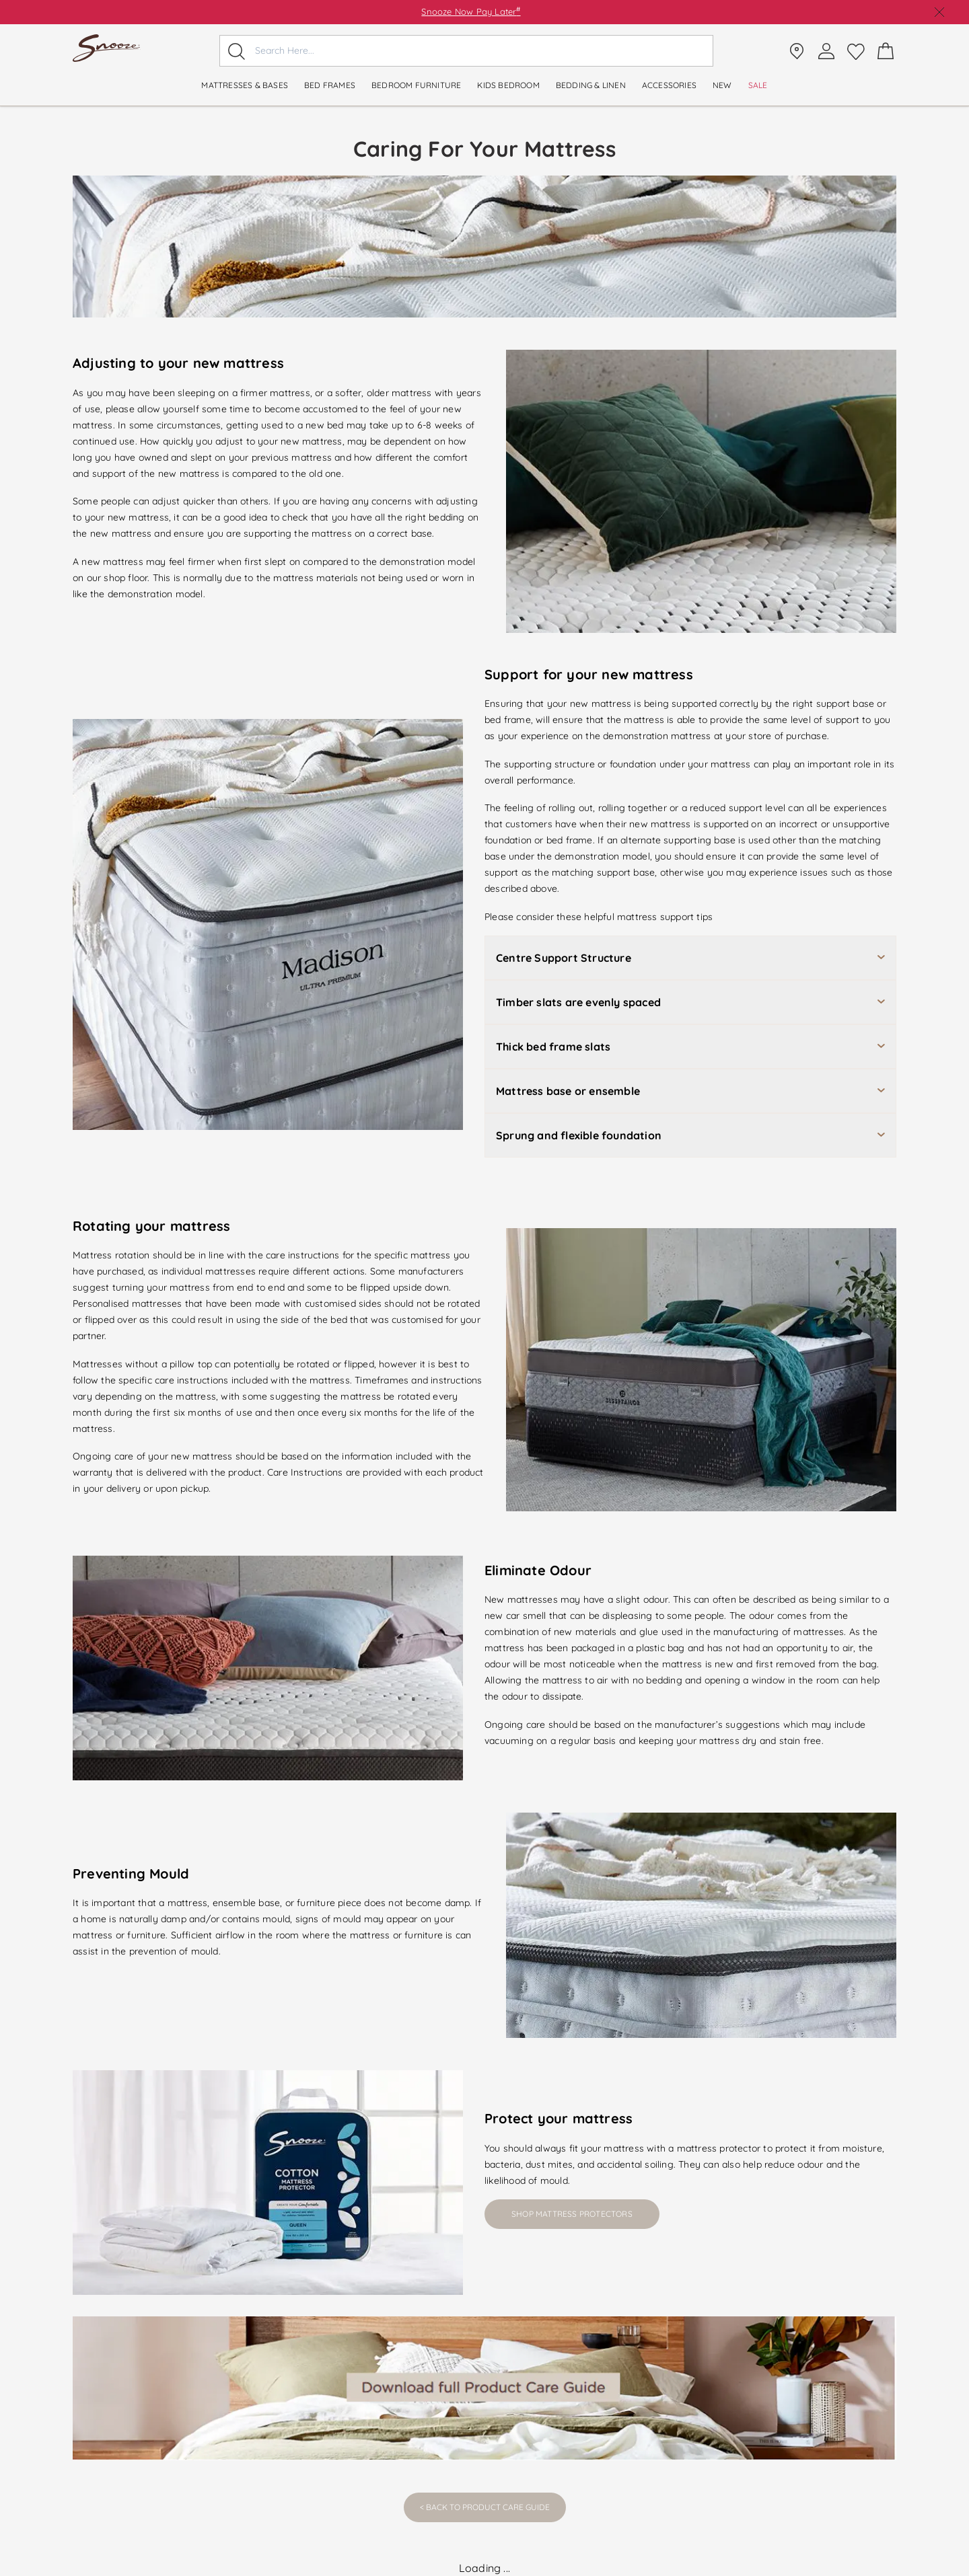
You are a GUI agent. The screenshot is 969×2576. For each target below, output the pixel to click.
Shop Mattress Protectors (572, 2214)
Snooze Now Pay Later (470, 11)
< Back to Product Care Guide (485, 2507)
